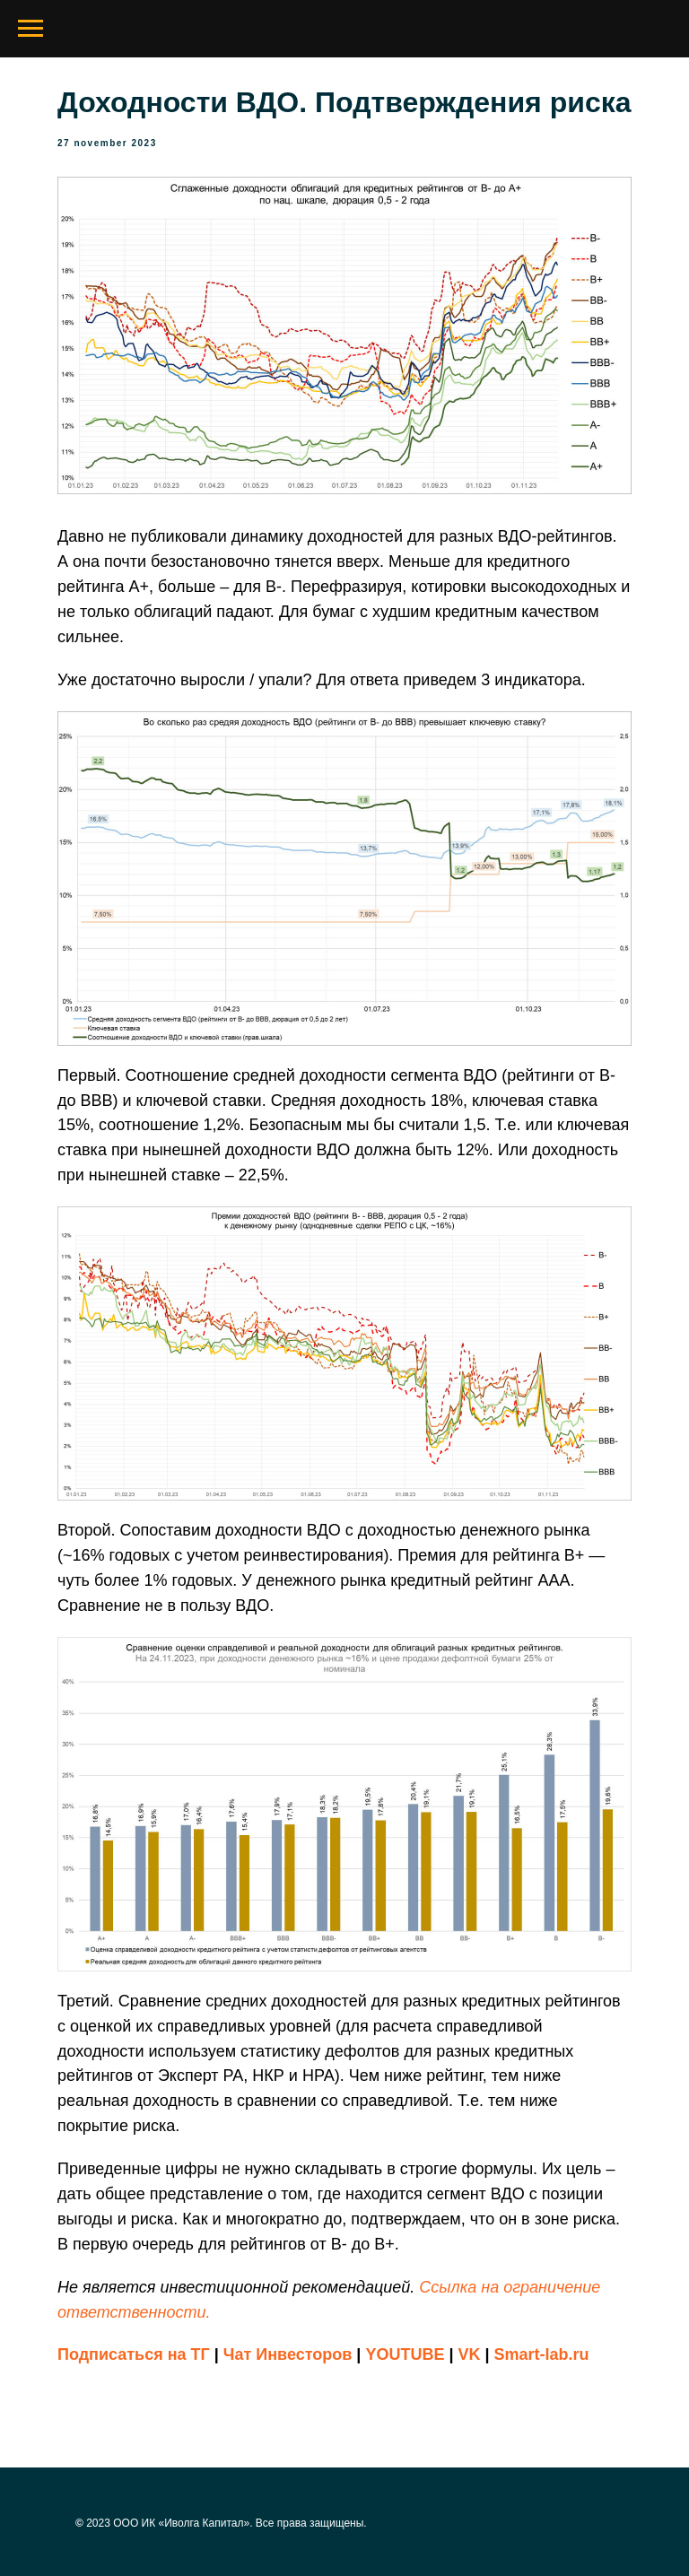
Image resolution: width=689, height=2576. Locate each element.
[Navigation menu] (30, 29)
